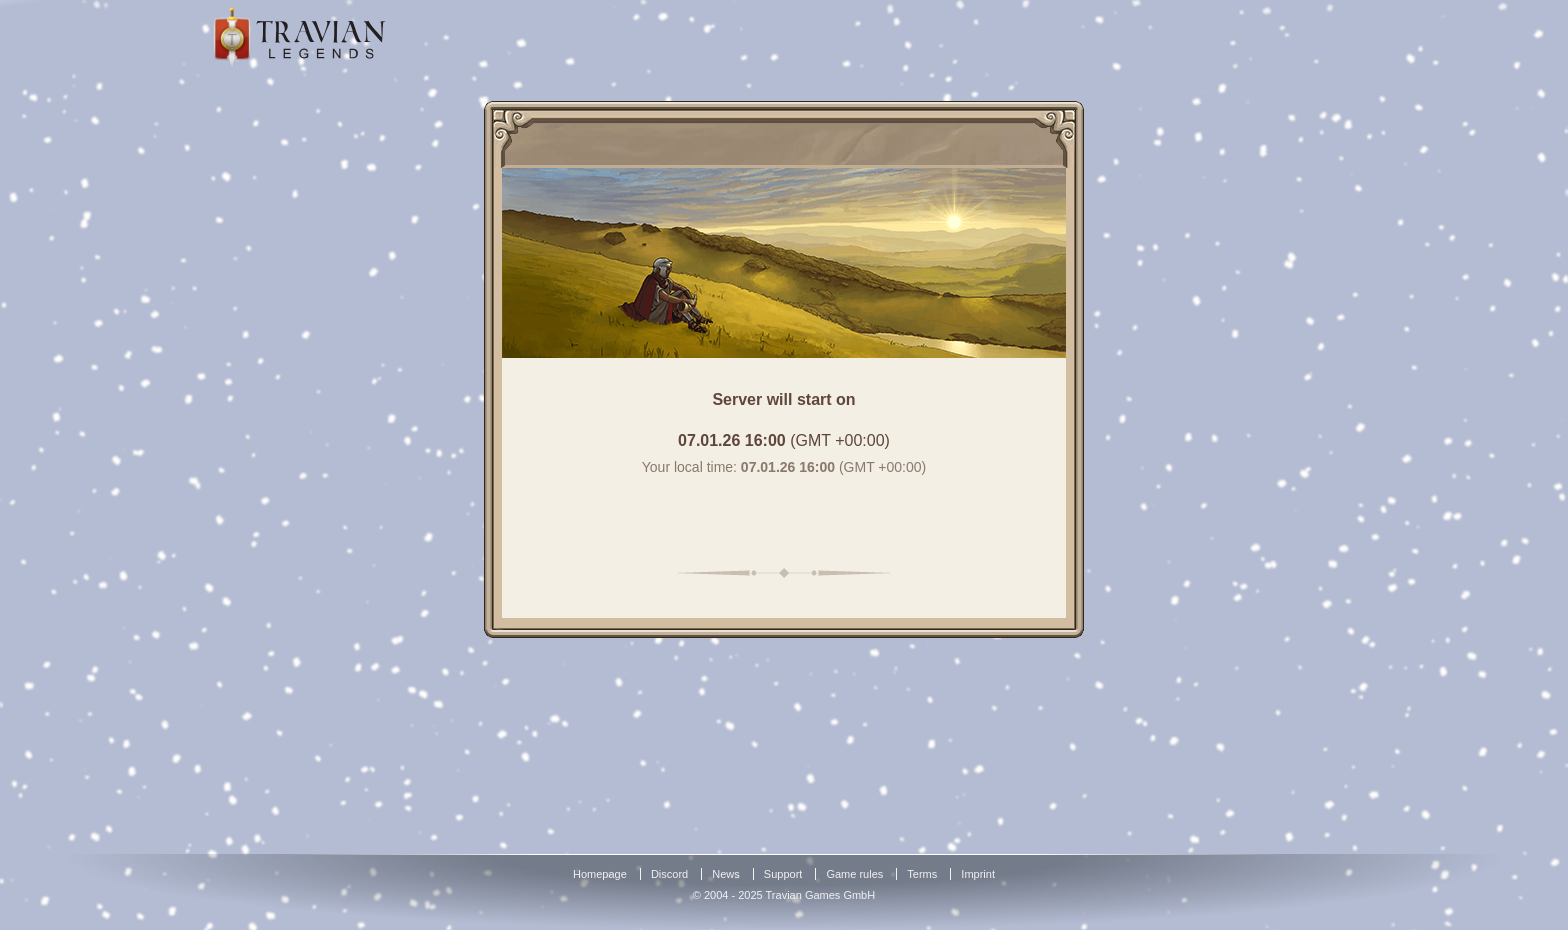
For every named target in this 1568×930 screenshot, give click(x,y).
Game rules (854, 874)
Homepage (600, 874)
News (726, 874)
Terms (922, 874)
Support (783, 874)
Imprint (978, 874)
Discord (669, 874)
